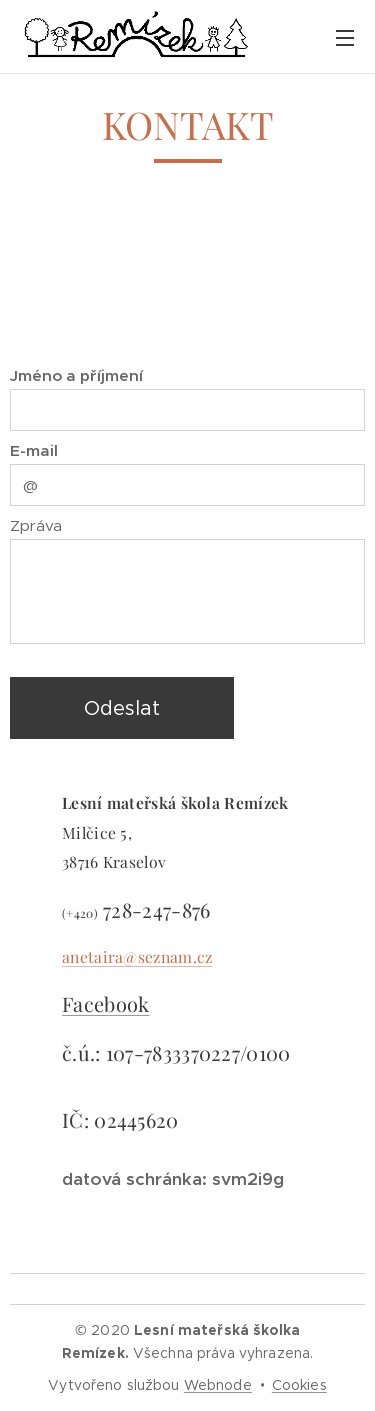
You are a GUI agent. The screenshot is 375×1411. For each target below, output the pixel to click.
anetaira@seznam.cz (137, 955)
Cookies (299, 1385)
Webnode (218, 1385)
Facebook (105, 1003)
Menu (345, 38)
